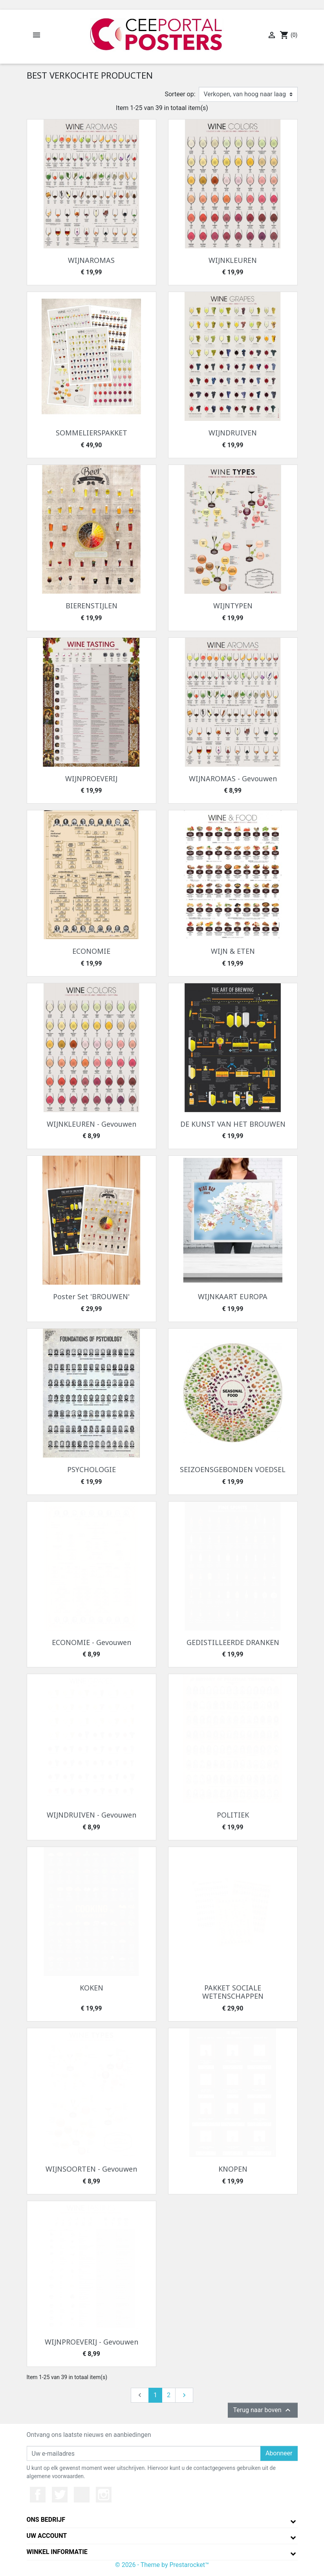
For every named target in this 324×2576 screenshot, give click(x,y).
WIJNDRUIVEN (233, 432)
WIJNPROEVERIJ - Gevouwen (91, 2341)
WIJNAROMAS (91, 260)
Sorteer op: (180, 94)
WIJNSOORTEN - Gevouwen (91, 2169)
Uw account (47, 2535)
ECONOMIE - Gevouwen (91, 1642)
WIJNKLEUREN (233, 260)
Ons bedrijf (46, 2519)
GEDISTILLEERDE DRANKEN (233, 1642)
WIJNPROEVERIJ (91, 778)
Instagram (104, 2495)
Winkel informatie (57, 2552)
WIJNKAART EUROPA (232, 1296)
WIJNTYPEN (233, 605)
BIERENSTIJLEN (91, 605)
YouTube (82, 2495)
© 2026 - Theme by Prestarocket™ (162, 2565)
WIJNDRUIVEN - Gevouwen (91, 1815)
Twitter (60, 2495)
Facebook (38, 2495)
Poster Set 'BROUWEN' (91, 1296)
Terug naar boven (262, 2410)
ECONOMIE (91, 951)
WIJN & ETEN (233, 951)
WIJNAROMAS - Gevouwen (233, 778)
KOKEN (91, 1987)
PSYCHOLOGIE (91, 1469)
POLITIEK (233, 1815)
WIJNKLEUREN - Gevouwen (91, 1124)
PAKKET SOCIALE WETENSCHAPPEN (233, 1992)
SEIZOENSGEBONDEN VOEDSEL (233, 1469)
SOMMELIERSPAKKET (91, 432)
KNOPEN (232, 2169)
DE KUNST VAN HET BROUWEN (233, 1124)
